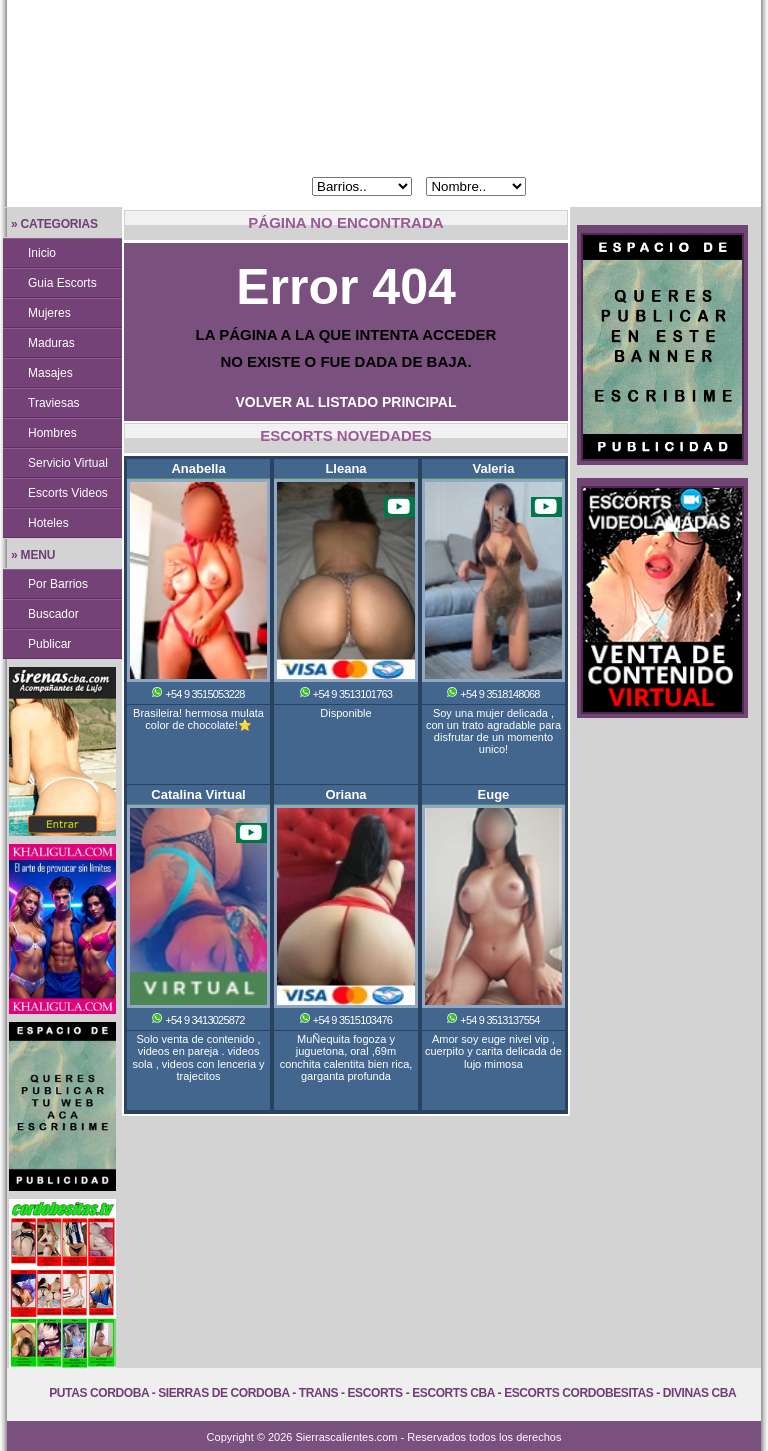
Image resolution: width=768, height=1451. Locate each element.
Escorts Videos (68, 493)
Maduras (51, 343)
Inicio (42, 253)
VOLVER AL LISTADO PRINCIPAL (346, 402)
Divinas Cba (700, 1393)
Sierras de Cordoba (223, 1393)
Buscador (53, 614)
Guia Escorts (62, 283)
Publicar (49, 644)
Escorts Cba (453, 1393)
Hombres (52, 433)
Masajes (50, 373)
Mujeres (49, 313)
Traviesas (54, 403)
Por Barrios (58, 584)
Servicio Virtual (68, 463)
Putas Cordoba (98, 1393)
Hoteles (48, 523)
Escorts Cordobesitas (578, 1393)
